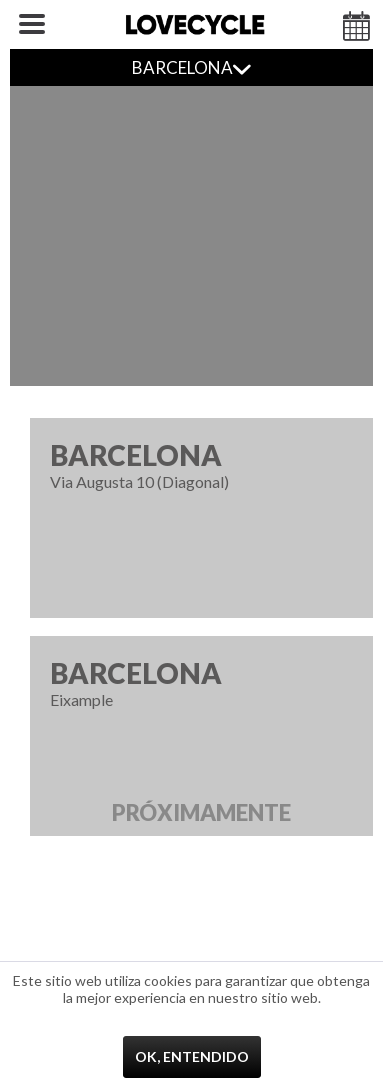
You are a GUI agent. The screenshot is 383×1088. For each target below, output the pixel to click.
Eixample (201, 746)
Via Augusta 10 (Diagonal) (201, 464)
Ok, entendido (192, 1056)
